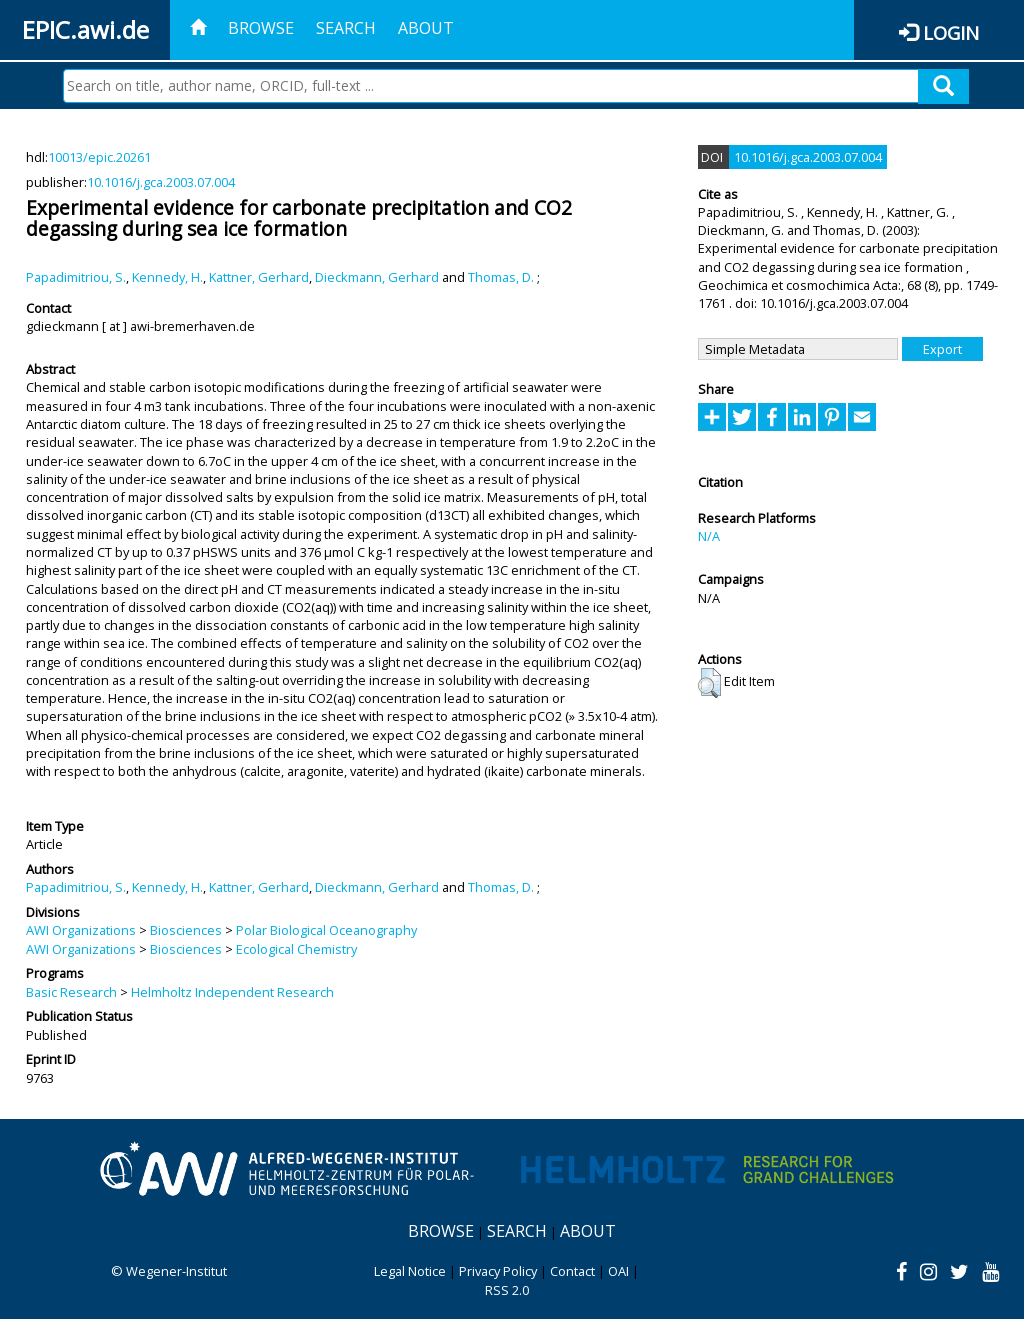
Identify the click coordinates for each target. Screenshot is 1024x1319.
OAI (618, 1271)
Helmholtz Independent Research (232, 992)
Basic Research (71, 992)
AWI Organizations (81, 930)
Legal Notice (410, 1271)
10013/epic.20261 (99, 157)
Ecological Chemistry (296, 949)
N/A (709, 536)
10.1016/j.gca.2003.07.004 (161, 182)
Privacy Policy (498, 1271)
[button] (709, 683)
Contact (572, 1271)
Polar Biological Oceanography (326, 930)
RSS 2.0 (507, 1290)
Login (951, 32)
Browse (261, 28)
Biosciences (186, 930)
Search (346, 28)
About (426, 28)
